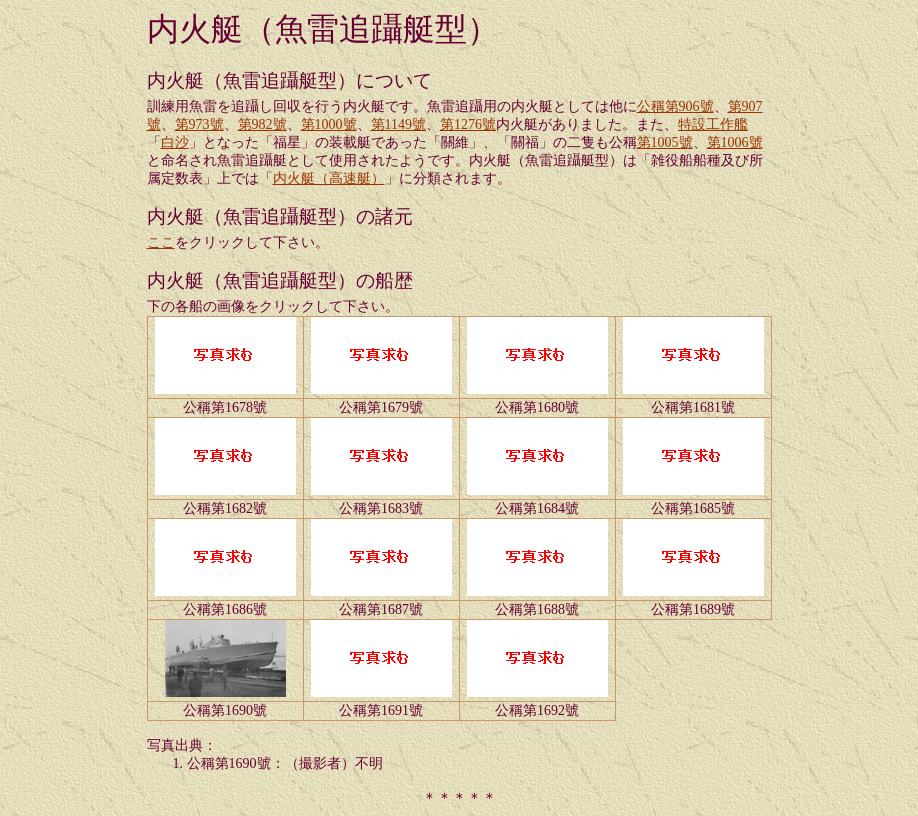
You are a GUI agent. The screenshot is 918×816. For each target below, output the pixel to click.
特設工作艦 (713, 124)
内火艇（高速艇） (329, 178)
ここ (161, 242)
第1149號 (398, 124)
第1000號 (329, 124)
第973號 (199, 124)
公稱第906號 (675, 106)
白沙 (175, 142)
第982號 (262, 124)
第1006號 (735, 142)
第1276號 (468, 124)
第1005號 (665, 142)
